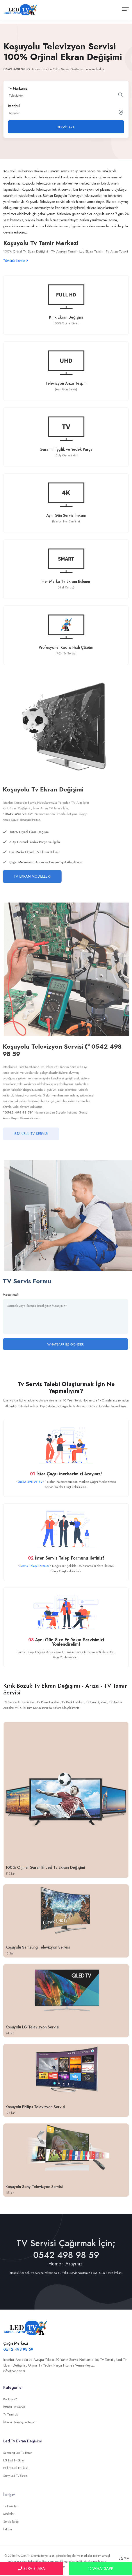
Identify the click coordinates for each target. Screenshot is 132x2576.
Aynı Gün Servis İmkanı (66, 518)
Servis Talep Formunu (35, 1565)
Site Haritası (124, 2561)
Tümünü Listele (15, 260)
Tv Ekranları (10, 2506)
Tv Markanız (17, 89)
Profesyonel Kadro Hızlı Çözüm (66, 651)
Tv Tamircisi (10, 2414)
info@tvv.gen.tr (14, 2371)
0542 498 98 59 (30, 1481)
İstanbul (14, 106)
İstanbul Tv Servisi (14, 2407)
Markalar (8, 2514)
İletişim (7, 2529)
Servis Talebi (11, 2521)
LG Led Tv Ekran (14, 2460)
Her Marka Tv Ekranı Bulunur (66, 584)
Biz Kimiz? (10, 2399)
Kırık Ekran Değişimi (66, 320)
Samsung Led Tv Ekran (17, 2453)
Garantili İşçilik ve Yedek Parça (66, 452)
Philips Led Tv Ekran (16, 2468)
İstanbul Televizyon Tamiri (19, 2422)
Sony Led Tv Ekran (15, 2475)
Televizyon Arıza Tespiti (66, 386)
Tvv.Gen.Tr (23, 2555)
